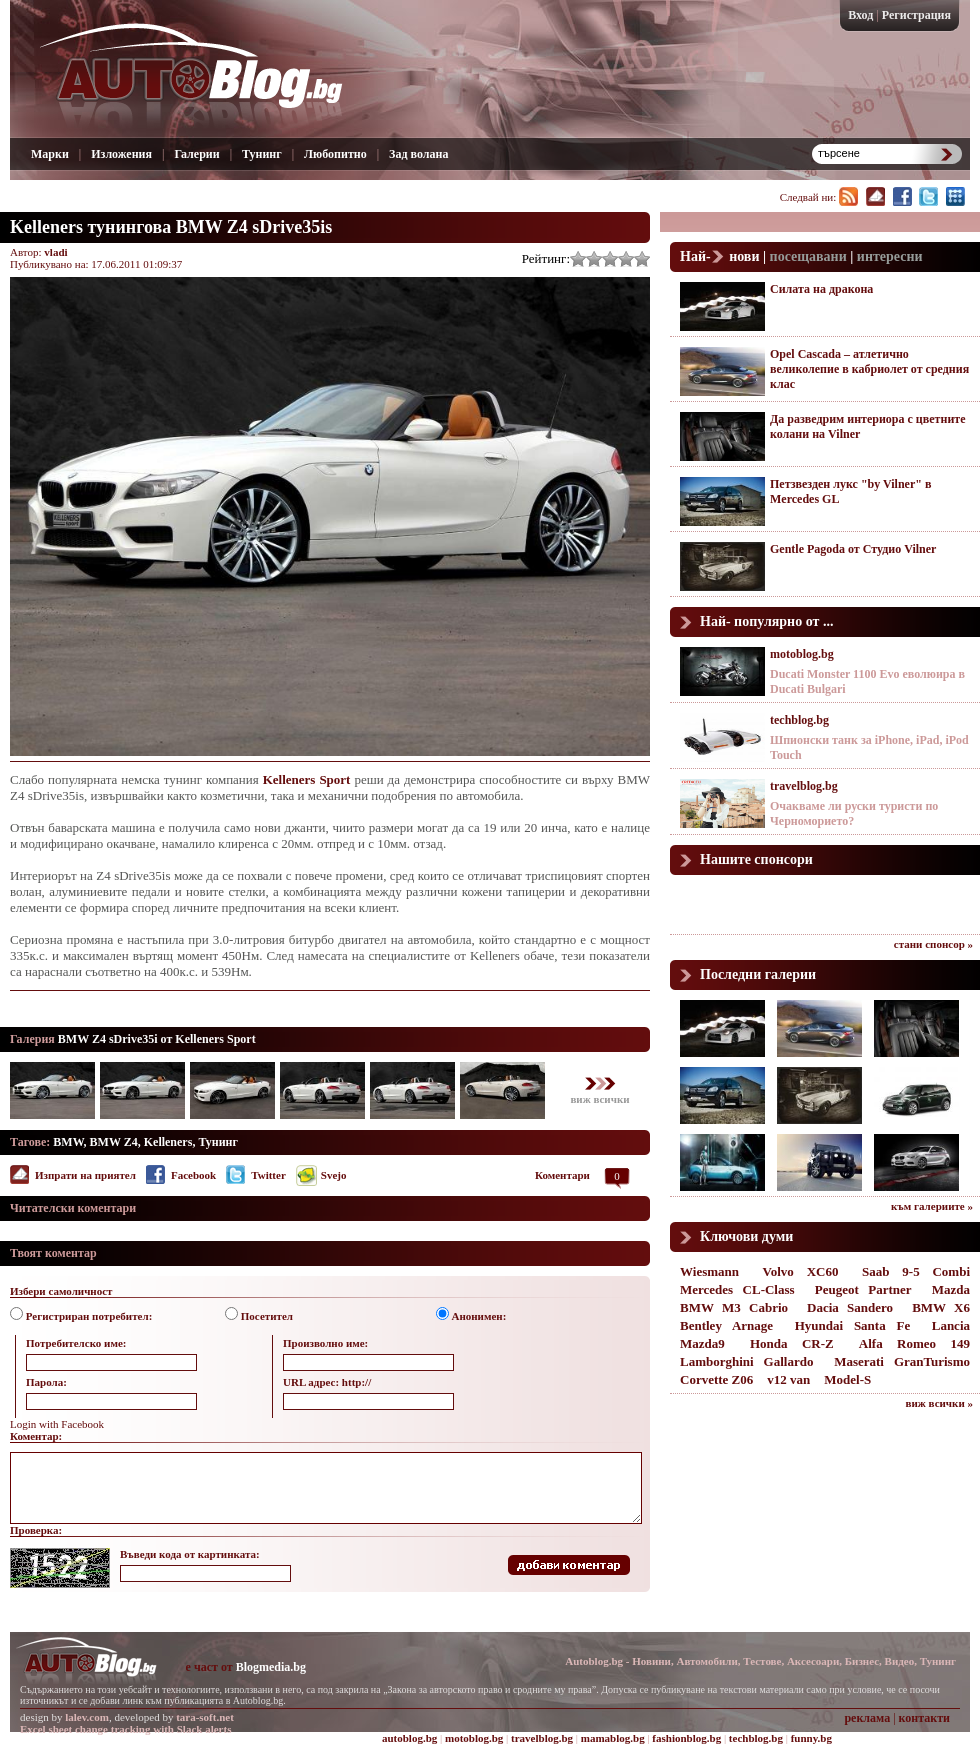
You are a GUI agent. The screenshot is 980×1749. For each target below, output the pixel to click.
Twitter (268, 1175)
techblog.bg (799, 720)
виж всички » (939, 1403)
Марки (50, 154)
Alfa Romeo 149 (914, 1343)
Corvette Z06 (716, 1379)
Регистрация (916, 15)
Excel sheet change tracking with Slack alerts (125, 1729)
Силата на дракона (821, 289)
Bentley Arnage (726, 1325)
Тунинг (262, 154)
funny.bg (811, 1738)
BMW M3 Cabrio (734, 1307)
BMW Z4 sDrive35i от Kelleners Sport (157, 1039)
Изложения (121, 154)
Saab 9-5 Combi (916, 1271)
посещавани (808, 256)
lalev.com (87, 1717)
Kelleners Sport (307, 779)
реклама (867, 1718)
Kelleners (168, 1142)
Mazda (951, 1289)
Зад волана (418, 154)
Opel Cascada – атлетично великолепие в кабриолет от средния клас (869, 369)
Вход (860, 15)
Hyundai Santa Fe (853, 1325)
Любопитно (335, 154)
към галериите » (932, 1206)
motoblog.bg (802, 654)
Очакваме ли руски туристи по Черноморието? (854, 813)
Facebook (193, 1175)
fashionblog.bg (686, 1738)
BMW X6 (941, 1307)
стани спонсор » (933, 944)
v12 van (788, 1379)
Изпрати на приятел (85, 1175)
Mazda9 (702, 1343)
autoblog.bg (409, 1738)
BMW (68, 1142)
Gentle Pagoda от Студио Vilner (853, 549)
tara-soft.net (205, 1717)
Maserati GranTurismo (902, 1361)
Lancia (951, 1325)
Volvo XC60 (801, 1271)
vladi (55, 252)
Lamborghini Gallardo (746, 1361)
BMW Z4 (114, 1142)
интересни (890, 256)
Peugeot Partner (863, 1289)
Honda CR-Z (792, 1343)
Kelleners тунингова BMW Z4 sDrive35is (171, 227)
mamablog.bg (613, 1738)
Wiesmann (709, 1271)
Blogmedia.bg (271, 1667)
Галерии (196, 154)
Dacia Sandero (850, 1307)
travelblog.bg (804, 786)
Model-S (847, 1379)
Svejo (334, 1175)
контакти (924, 1718)
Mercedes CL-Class (737, 1289)
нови (744, 256)
